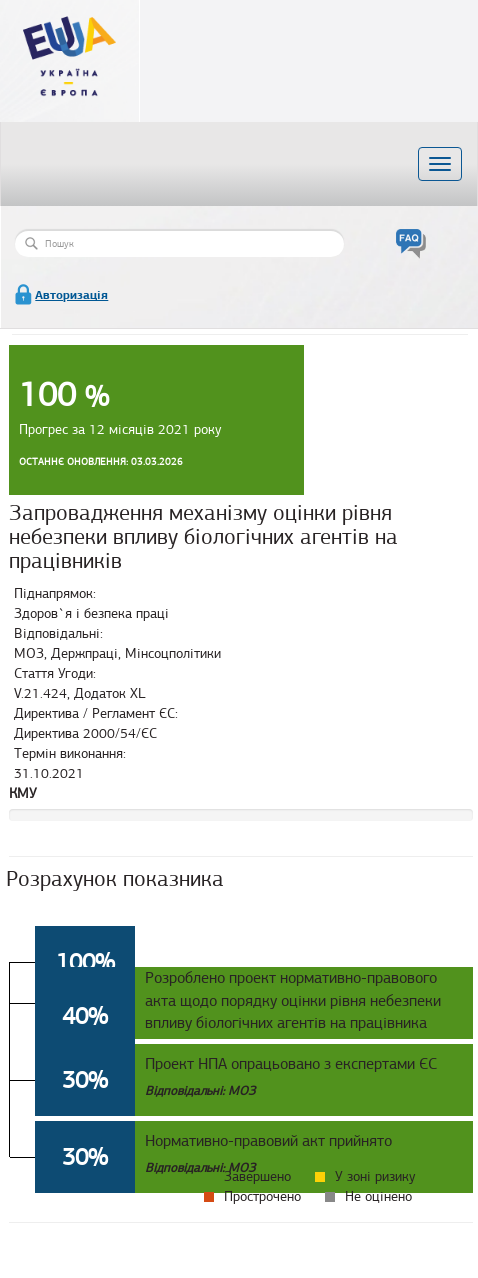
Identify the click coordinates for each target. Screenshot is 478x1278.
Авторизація (71, 295)
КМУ (23, 793)
